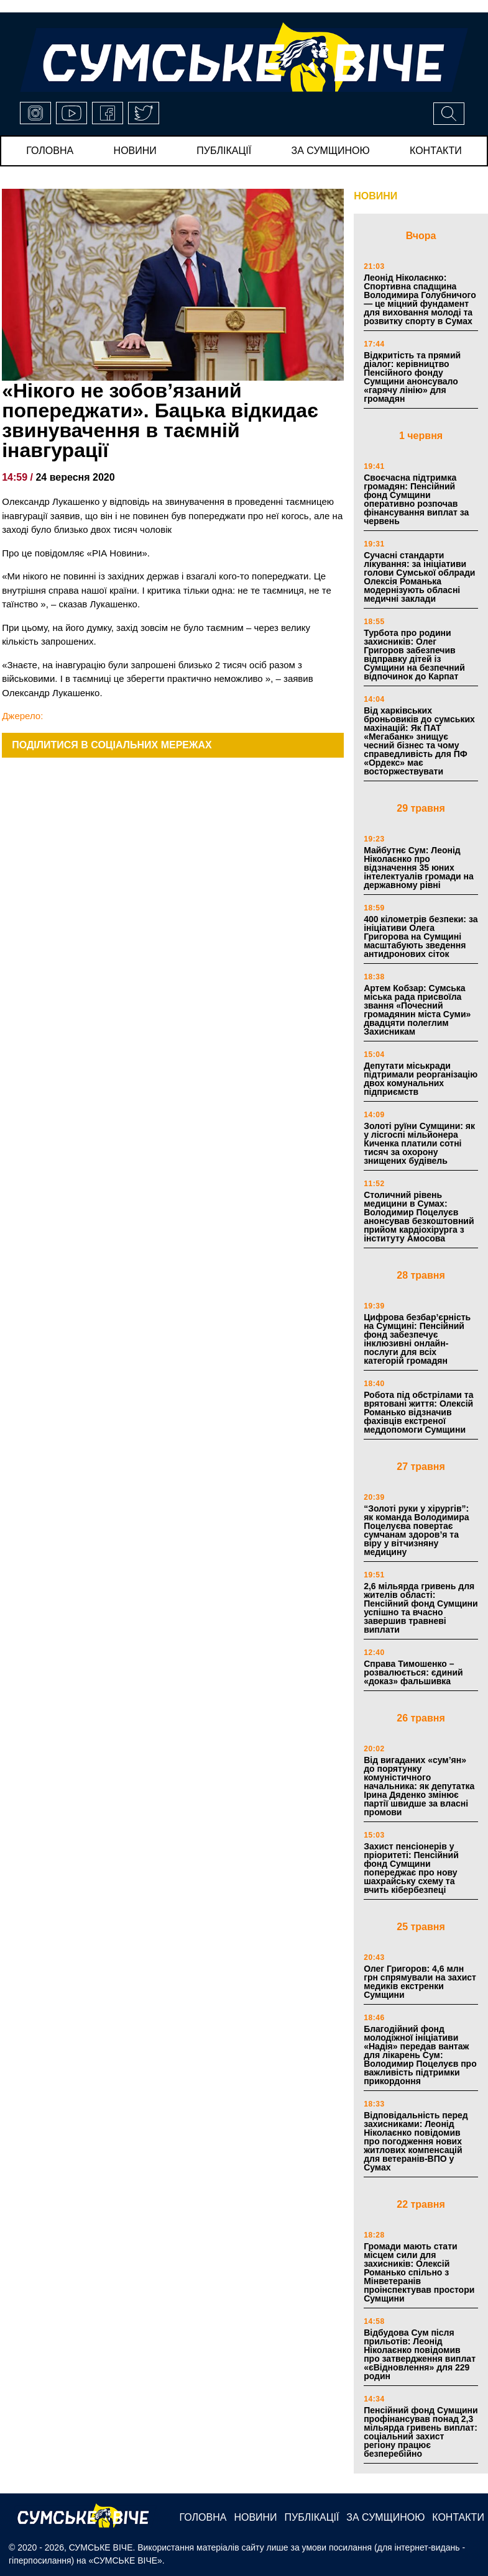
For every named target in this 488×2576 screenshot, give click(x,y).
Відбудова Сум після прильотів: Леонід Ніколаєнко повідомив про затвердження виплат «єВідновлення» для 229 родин (420, 2354)
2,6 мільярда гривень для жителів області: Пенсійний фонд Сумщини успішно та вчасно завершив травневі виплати (421, 1608)
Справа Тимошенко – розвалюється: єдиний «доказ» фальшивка (413, 1672)
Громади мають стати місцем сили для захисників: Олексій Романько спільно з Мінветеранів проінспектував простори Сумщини (419, 2272)
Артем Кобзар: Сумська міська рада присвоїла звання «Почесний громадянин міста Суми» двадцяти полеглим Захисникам (417, 1009)
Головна (49, 150)
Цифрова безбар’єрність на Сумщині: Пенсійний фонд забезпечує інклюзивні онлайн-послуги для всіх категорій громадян (417, 1339)
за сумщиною (331, 150)
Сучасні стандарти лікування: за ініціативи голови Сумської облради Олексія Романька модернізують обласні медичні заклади (419, 577)
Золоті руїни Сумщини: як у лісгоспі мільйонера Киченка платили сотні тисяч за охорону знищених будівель (419, 1143)
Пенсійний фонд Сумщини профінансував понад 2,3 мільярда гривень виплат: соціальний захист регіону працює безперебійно (421, 2432)
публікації (223, 150)
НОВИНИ (375, 196)
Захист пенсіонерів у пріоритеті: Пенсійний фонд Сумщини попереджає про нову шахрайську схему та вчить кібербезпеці (411, 1868)
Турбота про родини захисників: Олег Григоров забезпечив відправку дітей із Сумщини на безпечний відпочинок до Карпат (414, 654)
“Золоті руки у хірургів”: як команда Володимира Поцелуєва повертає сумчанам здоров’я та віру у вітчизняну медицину (416, 1530)
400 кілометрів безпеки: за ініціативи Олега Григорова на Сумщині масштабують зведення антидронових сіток (420, 936)
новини (135, 150)
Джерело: (22, 715)
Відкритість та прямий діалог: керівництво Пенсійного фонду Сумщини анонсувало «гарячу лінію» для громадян (412, 377)
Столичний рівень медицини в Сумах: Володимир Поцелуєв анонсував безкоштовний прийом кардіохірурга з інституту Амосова (419, 1216)
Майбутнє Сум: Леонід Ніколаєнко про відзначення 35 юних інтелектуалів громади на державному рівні (419, 867)
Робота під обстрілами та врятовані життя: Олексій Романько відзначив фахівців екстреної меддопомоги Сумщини (418, 1412)
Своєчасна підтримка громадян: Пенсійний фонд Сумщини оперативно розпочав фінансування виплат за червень (416, 499)
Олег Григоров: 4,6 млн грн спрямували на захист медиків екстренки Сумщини (420, 1982)
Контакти (436, 150)
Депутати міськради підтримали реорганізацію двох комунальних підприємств (420, 1079)
